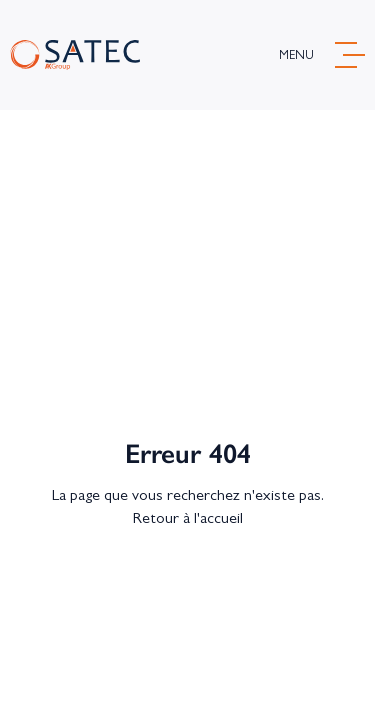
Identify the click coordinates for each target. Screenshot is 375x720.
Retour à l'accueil (188, 517)
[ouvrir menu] (322, 55)
